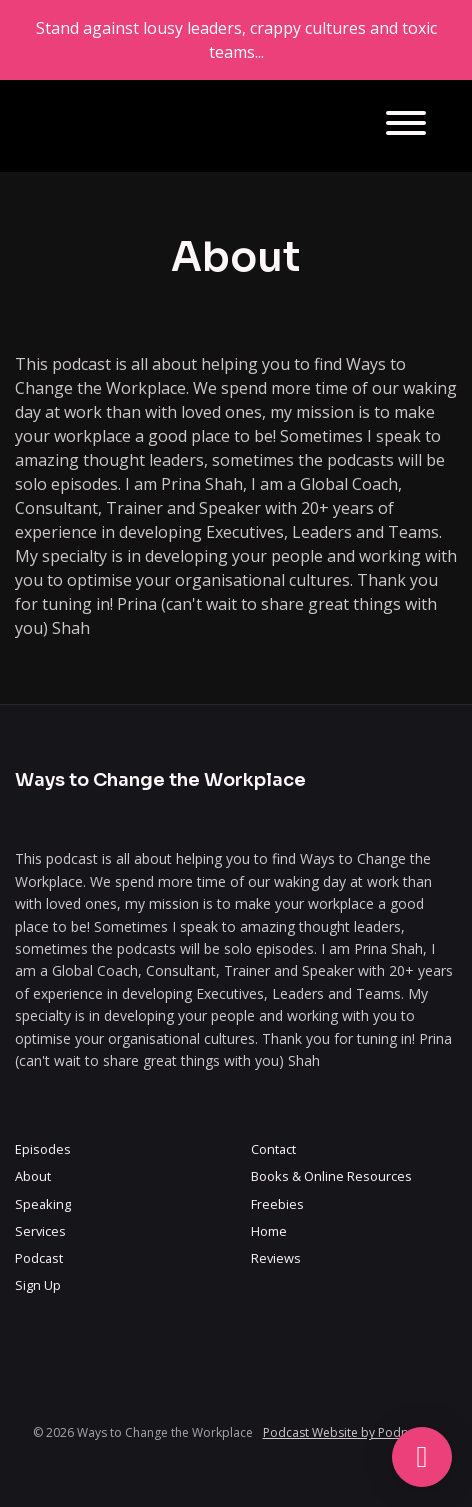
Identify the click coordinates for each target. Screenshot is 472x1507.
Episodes (43, 1149)
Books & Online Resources (331, 1176)
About (33, 1176)
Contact (273, 1149)
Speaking (43, 1204)
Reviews (276, 1258)
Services (40, 1231)
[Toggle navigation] (406, 126)
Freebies (277, 1204)
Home (269, 1231)
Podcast (39, 1258)
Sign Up (38, 1285)
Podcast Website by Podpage (346, 1432)
